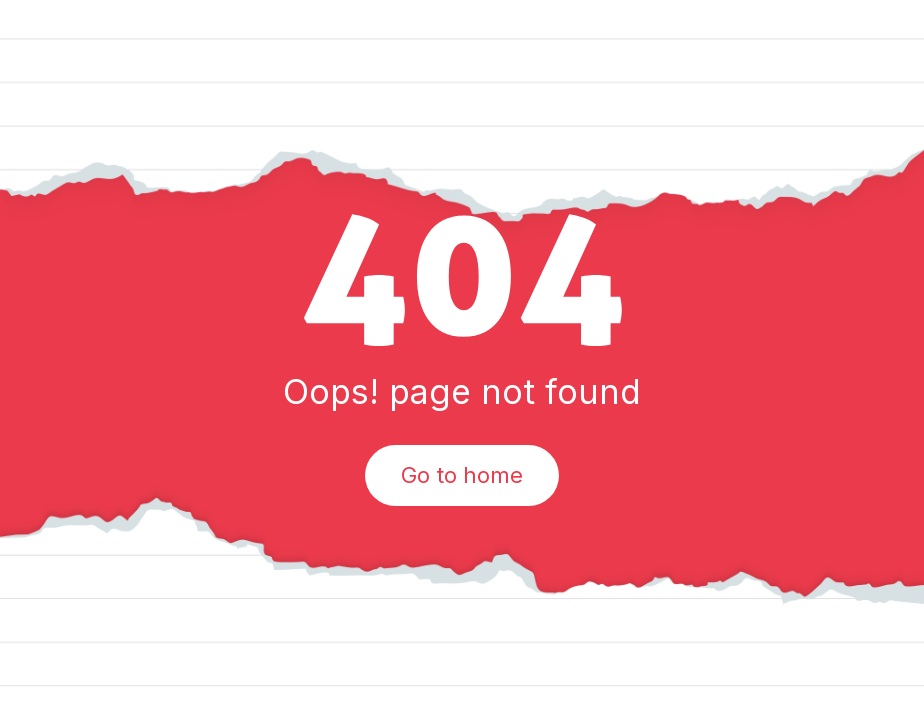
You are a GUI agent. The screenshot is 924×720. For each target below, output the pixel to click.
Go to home (462, 475)
